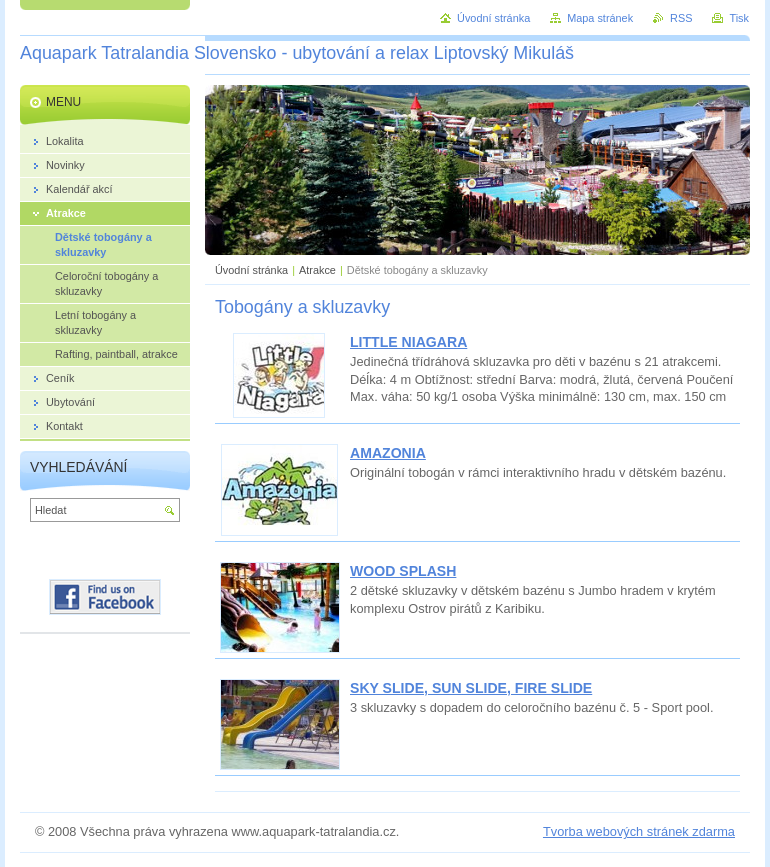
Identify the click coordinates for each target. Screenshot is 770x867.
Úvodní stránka (251, 270)
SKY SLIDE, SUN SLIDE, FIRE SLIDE (471, 688)
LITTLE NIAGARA (408, 342)
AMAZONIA (388, 453)
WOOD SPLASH (403, 571)
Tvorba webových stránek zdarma (639, 831)
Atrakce (317, 270)
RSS (681, 18)
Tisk (739, 18)
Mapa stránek (600, 18)
